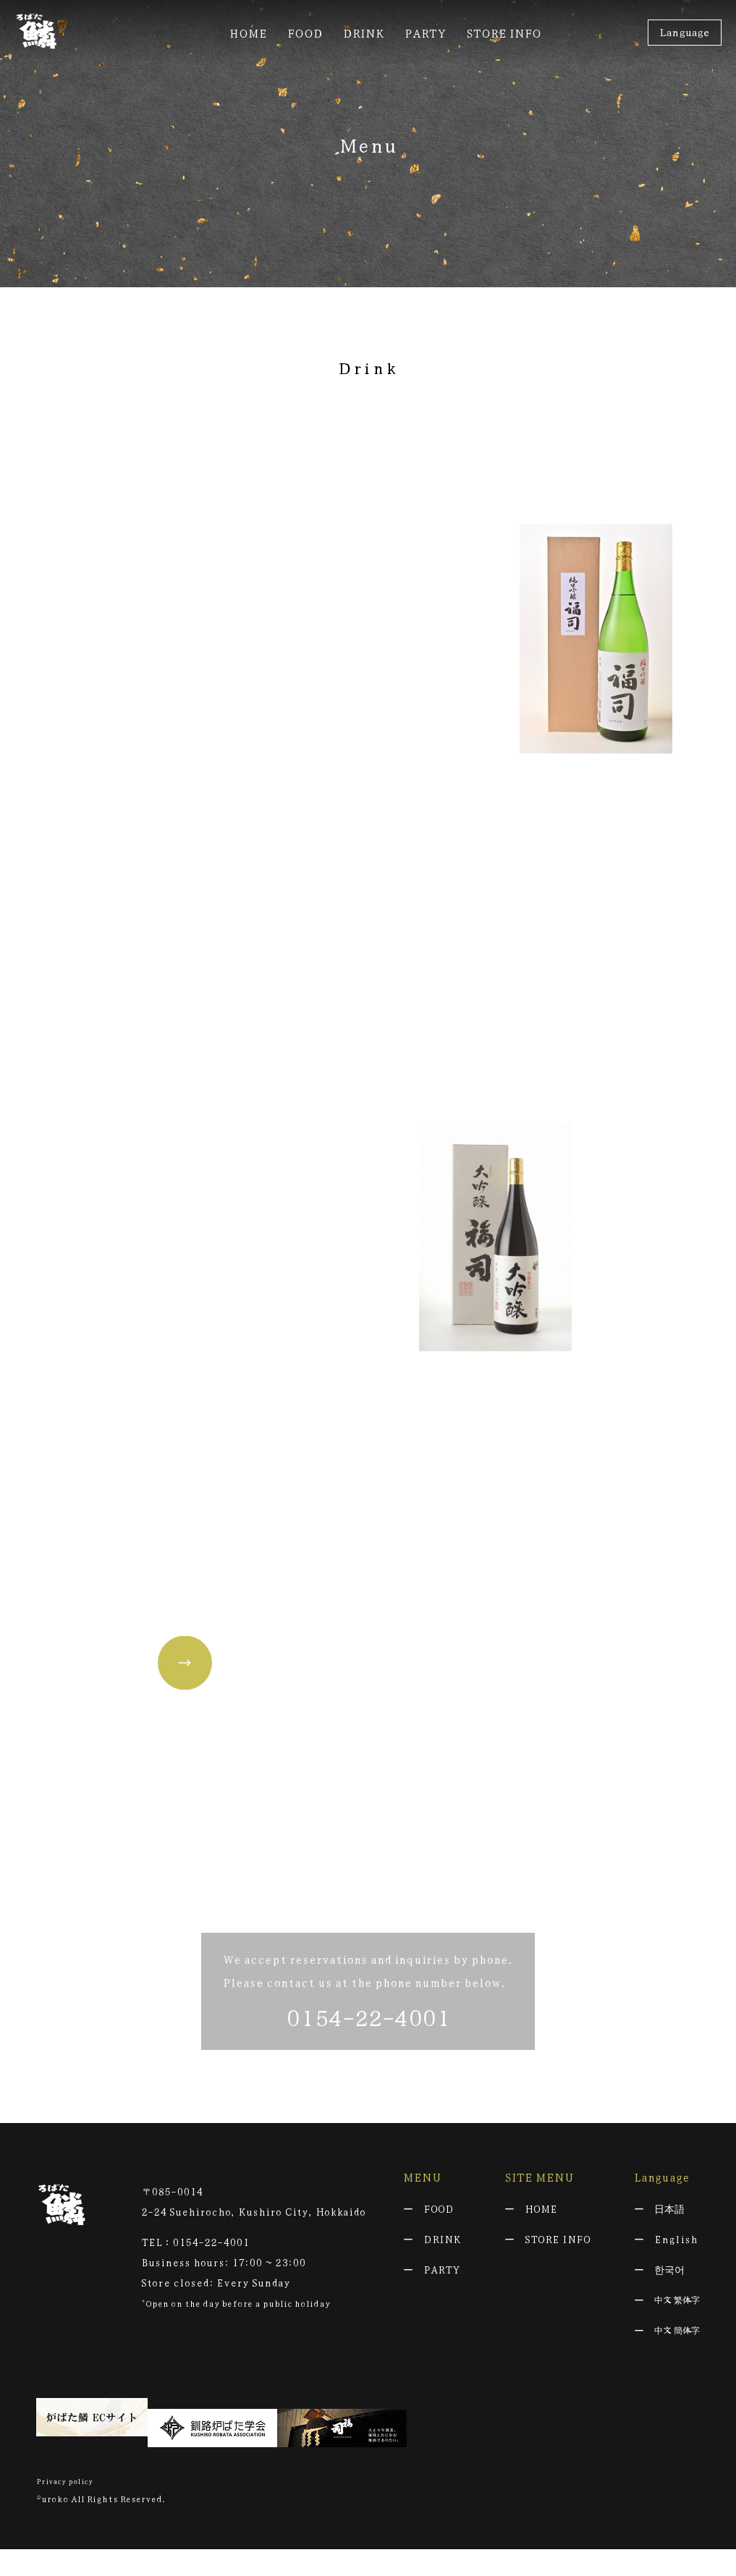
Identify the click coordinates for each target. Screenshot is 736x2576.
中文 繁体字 (677, 2337)
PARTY (441, 2307)
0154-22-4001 (368, 2053)
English (676, 2276)
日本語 (669, 2246)
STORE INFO (558, 2276)
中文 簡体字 (677, 2367)
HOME (541, 2246)
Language (683, 32)
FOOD (438, 2246)
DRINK (442, 2276)
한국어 (669, 2307)
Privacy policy (69, 2507)
